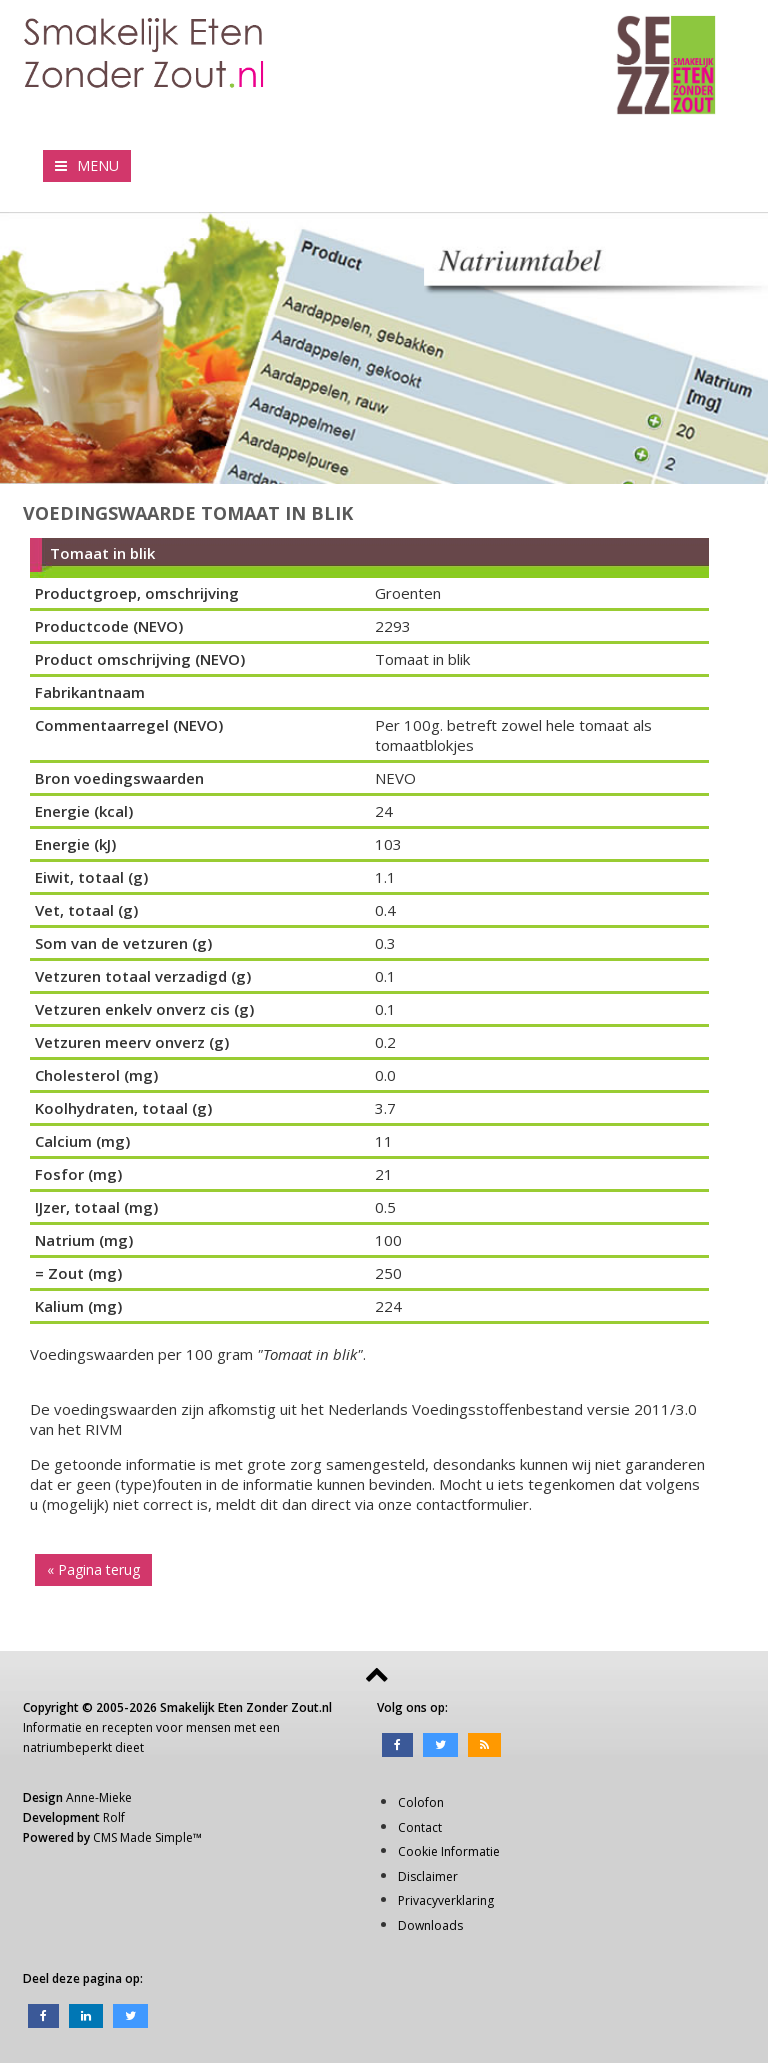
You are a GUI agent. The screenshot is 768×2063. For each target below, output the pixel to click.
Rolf (114, 1817)
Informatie (52, 1727)
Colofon (421, 1802)
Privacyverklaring (446, 1900)
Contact (420, 1827)
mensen (208, 1727)
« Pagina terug (93, 1569)
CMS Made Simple (143, 1837)
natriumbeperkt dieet (83, 1747)
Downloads (430, 1925)
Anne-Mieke (99, 1797)
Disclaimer (428, 1876)
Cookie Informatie (449, 1851)
